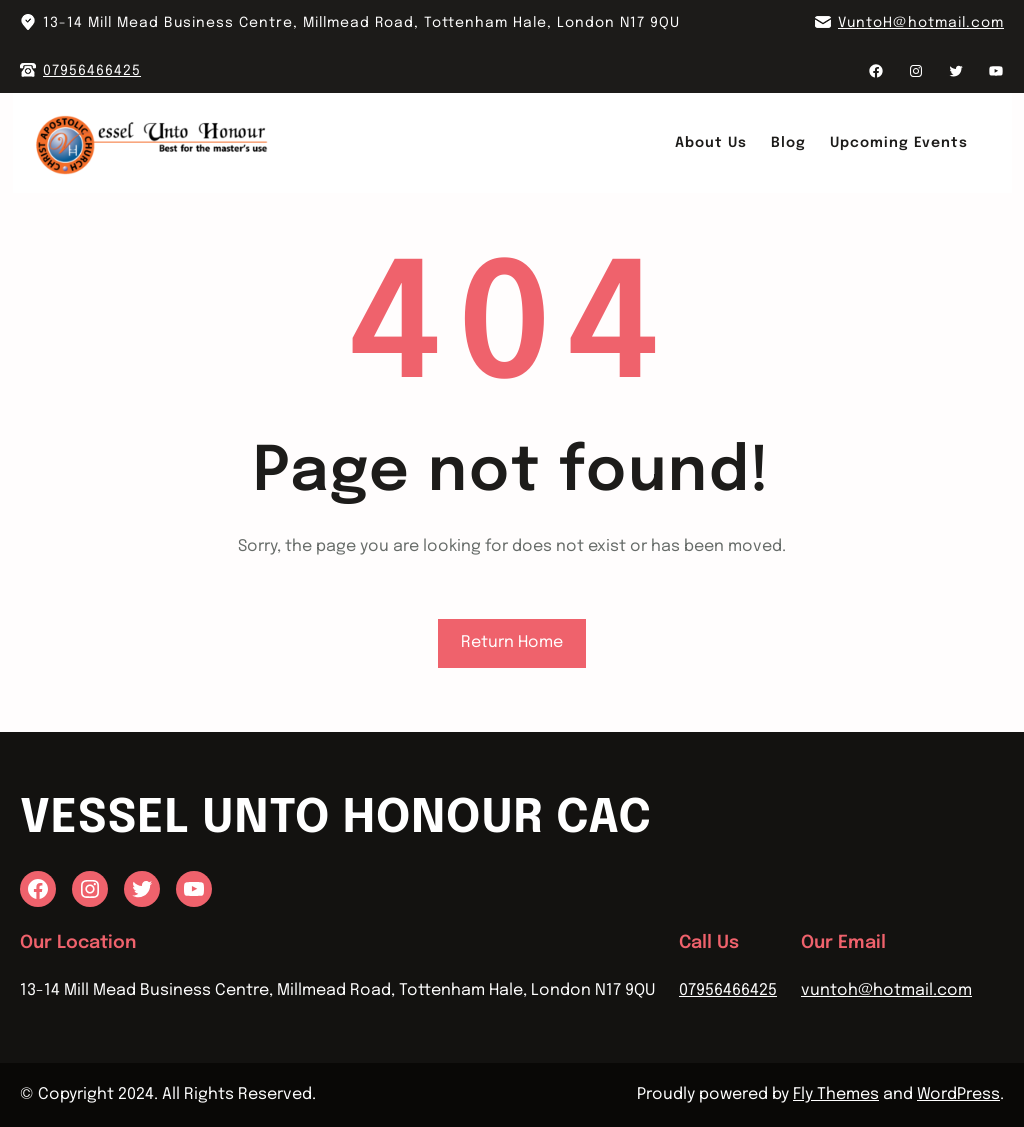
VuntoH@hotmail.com (921, 23)
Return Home (512, 642)
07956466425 (92, 71)
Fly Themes (836, 1094)
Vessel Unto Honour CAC (336, 819)
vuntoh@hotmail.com (886, 990)
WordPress (958, 1094)
